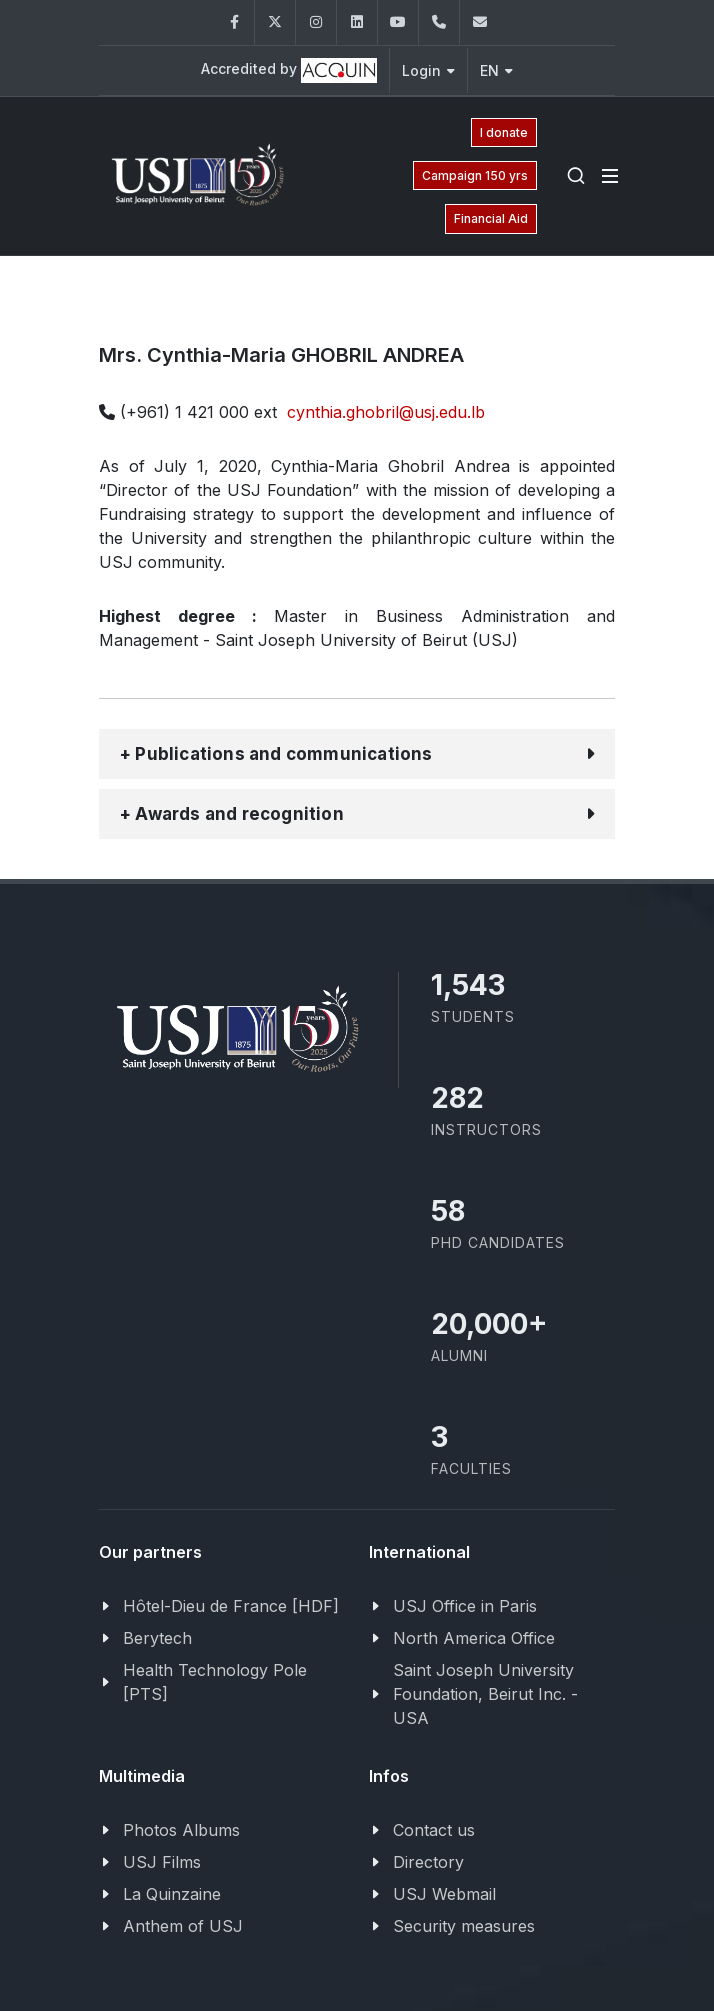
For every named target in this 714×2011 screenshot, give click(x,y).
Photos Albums (181, 1830)
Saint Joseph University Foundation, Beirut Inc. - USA (485, 1694)
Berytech (157, 1638)
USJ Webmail (444, 1894)
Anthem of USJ (183, 1926)
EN (496, 70)
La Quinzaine (172, 1894)
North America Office (474, 1638)
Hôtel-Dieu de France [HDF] (231, 1606)
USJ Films (162, 1862)
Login (428, 70)
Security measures (464, 1926)
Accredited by (289, 70)
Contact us (434, 1830)
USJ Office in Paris (465, 1606)
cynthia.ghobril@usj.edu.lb (386, 412)
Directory (428, 1862)
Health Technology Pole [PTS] (215, 1682)
